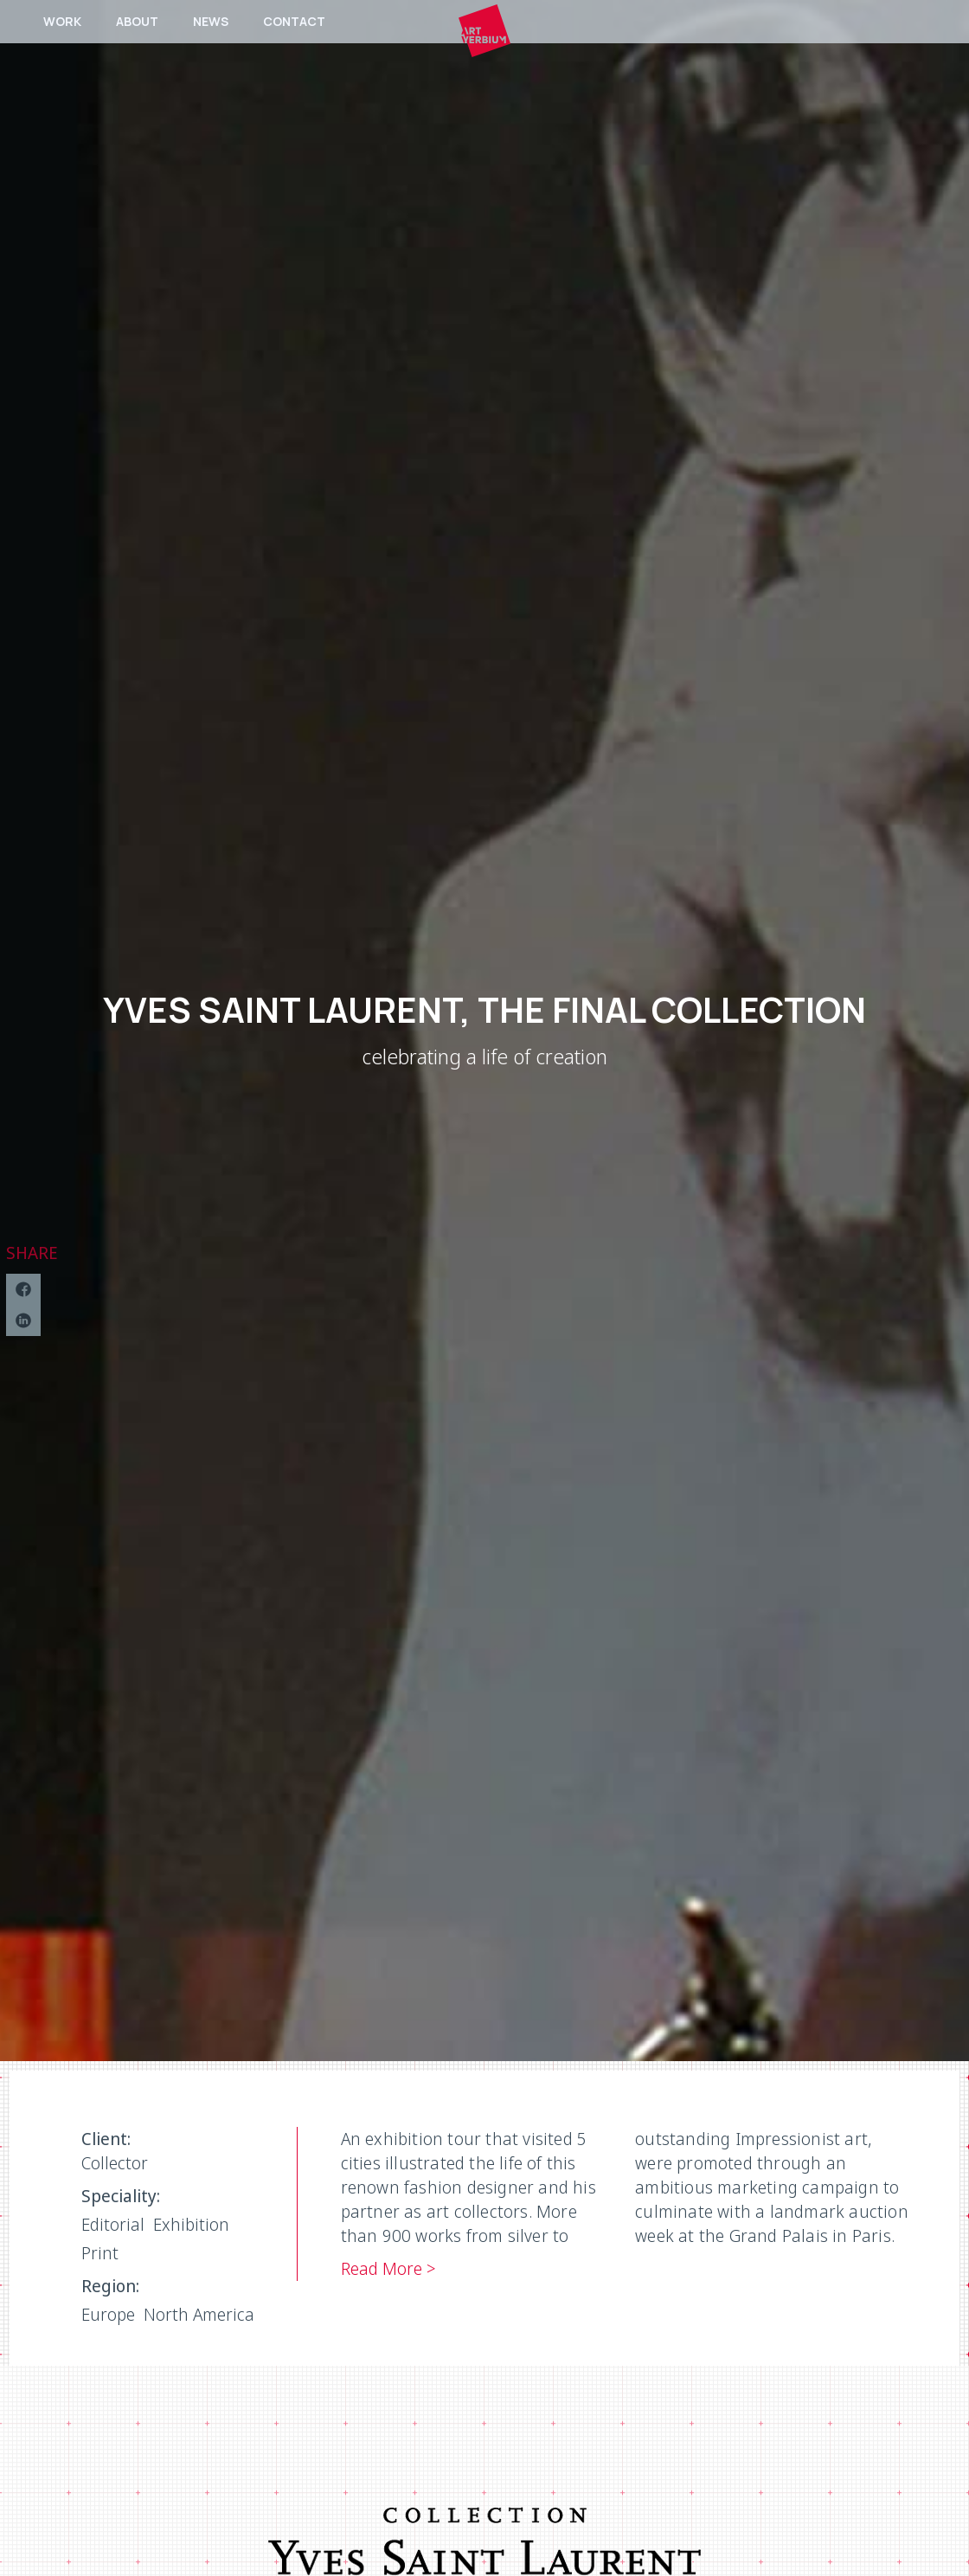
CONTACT (294, 21)
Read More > (388, 2268)
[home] (484, 30)
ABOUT (137, 21)
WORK (62, 21)
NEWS (210, 21)
